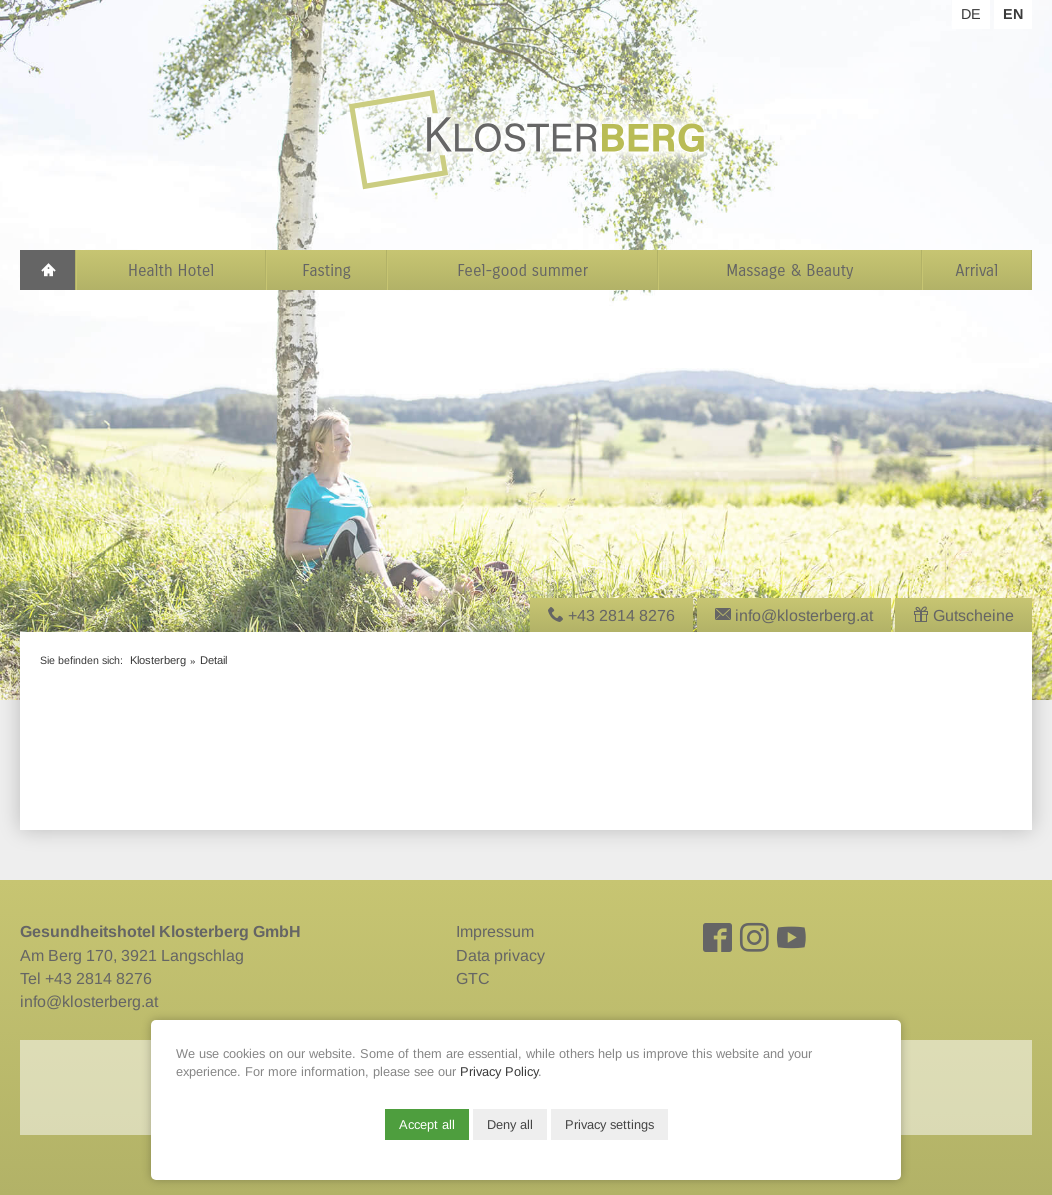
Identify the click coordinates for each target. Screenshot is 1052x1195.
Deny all (510, 1124)
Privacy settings (609, 1124)
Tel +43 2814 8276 (86, 978)
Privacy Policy (499, 1071)
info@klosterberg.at (89, 1001)
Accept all (427, 1124)
